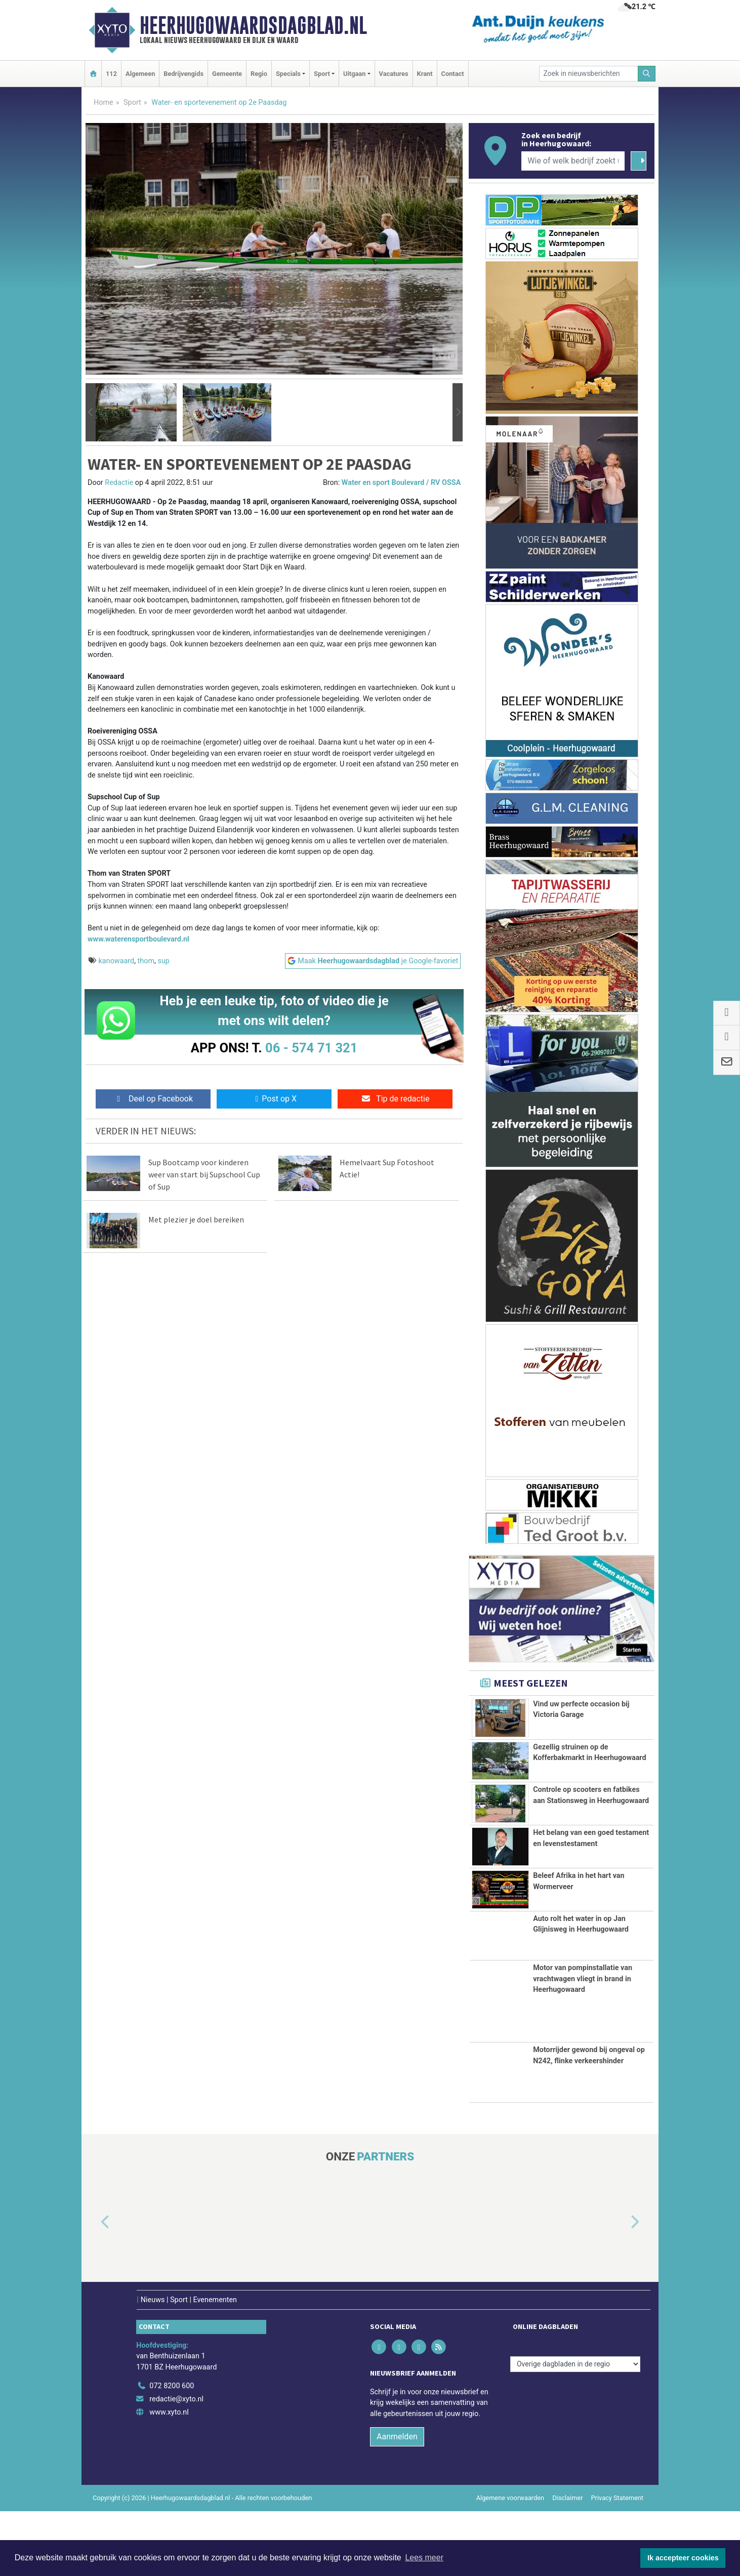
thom (146, 961)
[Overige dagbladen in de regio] (575, 2429)
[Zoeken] (647, 73)
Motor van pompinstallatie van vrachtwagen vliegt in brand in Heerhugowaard (582, 2043)
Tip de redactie (395, 1098)
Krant (425, 73)
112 (111, 73)
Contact (452, 73)
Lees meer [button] (424, 2557)
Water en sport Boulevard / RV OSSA (401, 482)
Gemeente (227, 73)
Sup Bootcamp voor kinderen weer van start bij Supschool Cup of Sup (204, 1174)
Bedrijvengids (183, 73)
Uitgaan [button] (354, 73)
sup (163, 961)
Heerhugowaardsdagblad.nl (253, 25)
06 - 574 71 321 (311, 1047)
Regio (259, 73)
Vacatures (393, 73)
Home (103, 102)
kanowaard (117, 961)
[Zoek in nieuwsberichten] (588, 73)
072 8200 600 (171, 2451)
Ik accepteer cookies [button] (683, 2558)
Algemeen (140, 73)
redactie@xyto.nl (176, 2464)
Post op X (274, 1098)
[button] (91, 412)
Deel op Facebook (153, 1098)
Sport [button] (322, 73)
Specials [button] (288, 73)
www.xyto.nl (168, 2477)
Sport (132, 102)
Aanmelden (397, 2502)
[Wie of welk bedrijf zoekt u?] (573, 161)
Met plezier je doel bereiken (196, 1219)
